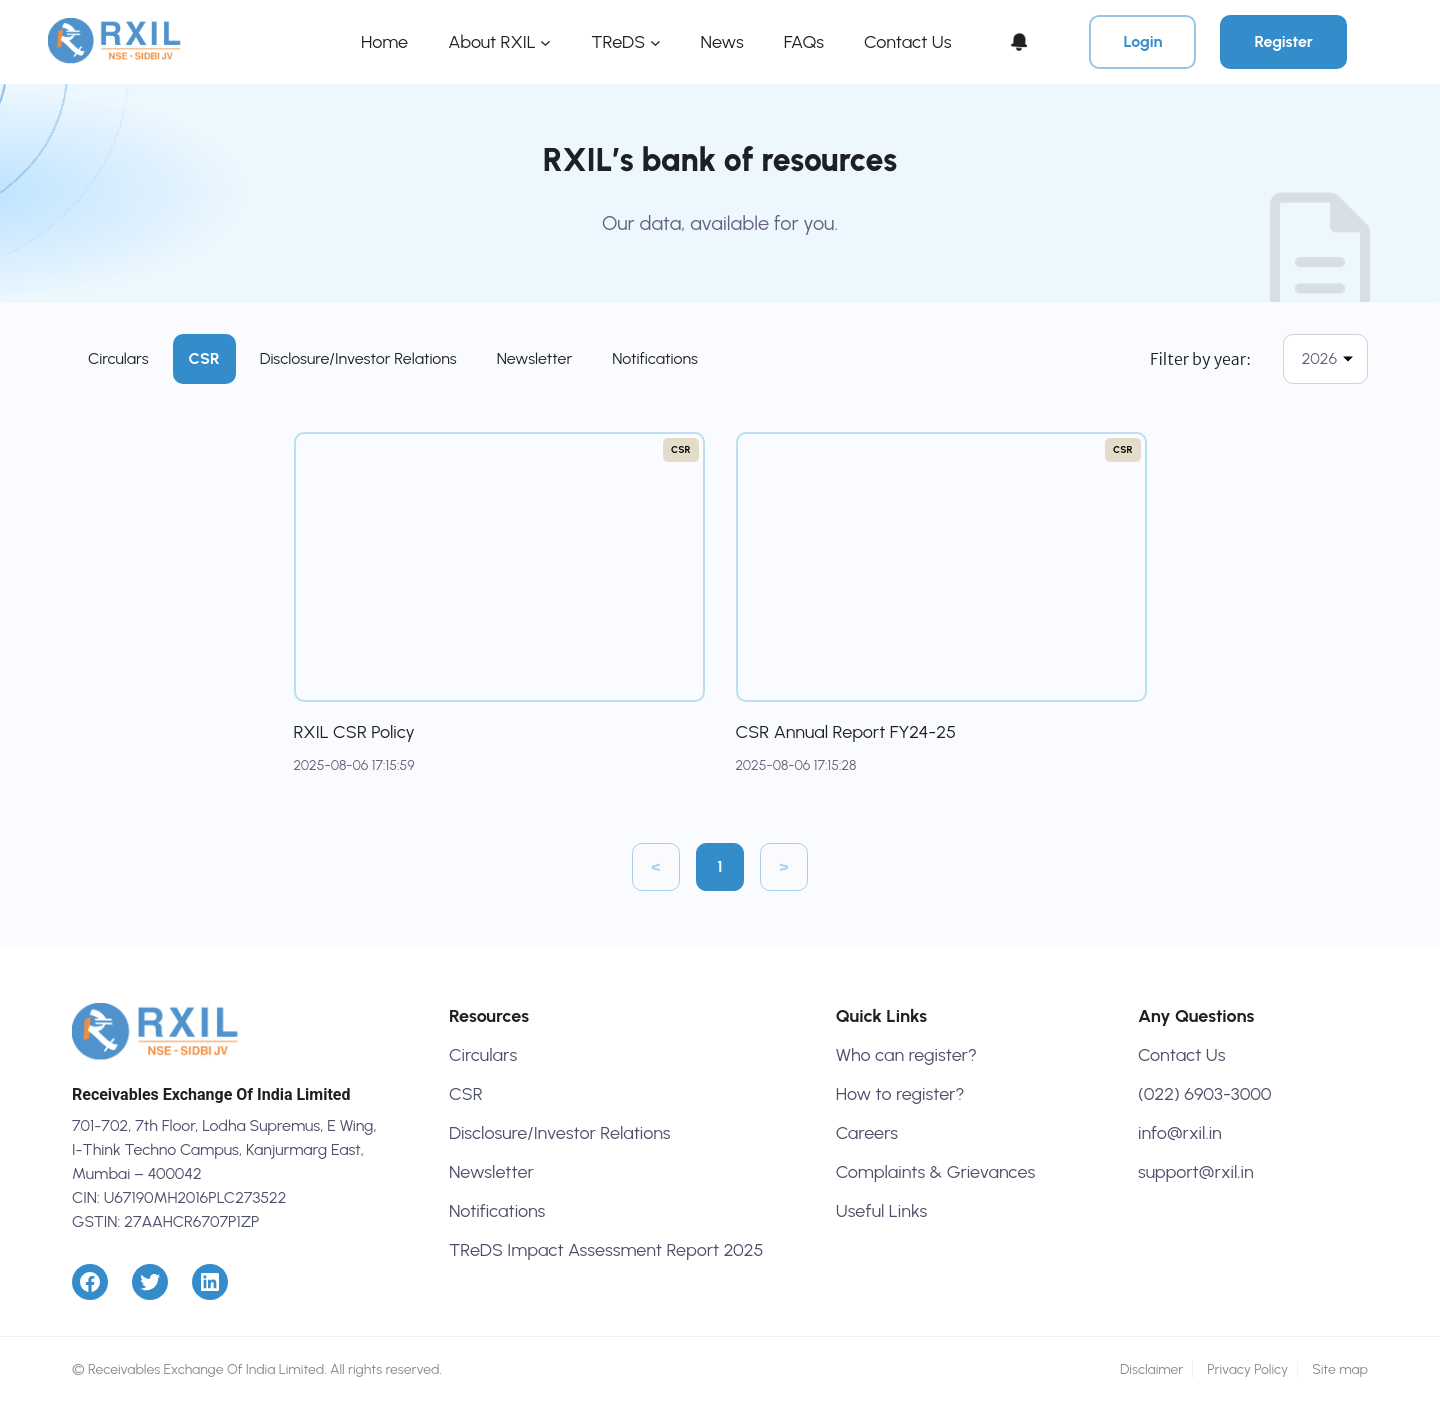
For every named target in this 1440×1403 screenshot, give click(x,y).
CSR (204, 358)
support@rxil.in (1196, 1172)
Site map (1340, 1369)
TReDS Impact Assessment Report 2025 (606, 1250)
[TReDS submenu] (655, 42)
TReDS (618, 42)
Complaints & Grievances (935, 1172)
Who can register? (906, 1055)
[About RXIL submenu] (545, 42)
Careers (867, 1133)
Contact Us (1181, 1055)
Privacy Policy (1247, 1369)
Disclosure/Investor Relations (358, 358)
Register (1283, 41)
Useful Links (882, 1211)
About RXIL (492, 42)
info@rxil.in (1180, 1133)
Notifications (655, 358)
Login (1142, 41)
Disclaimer (1151, 1369)
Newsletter (534, 358)
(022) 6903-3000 (1205, 1094)
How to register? (900, 1094)
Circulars (118, 358)
